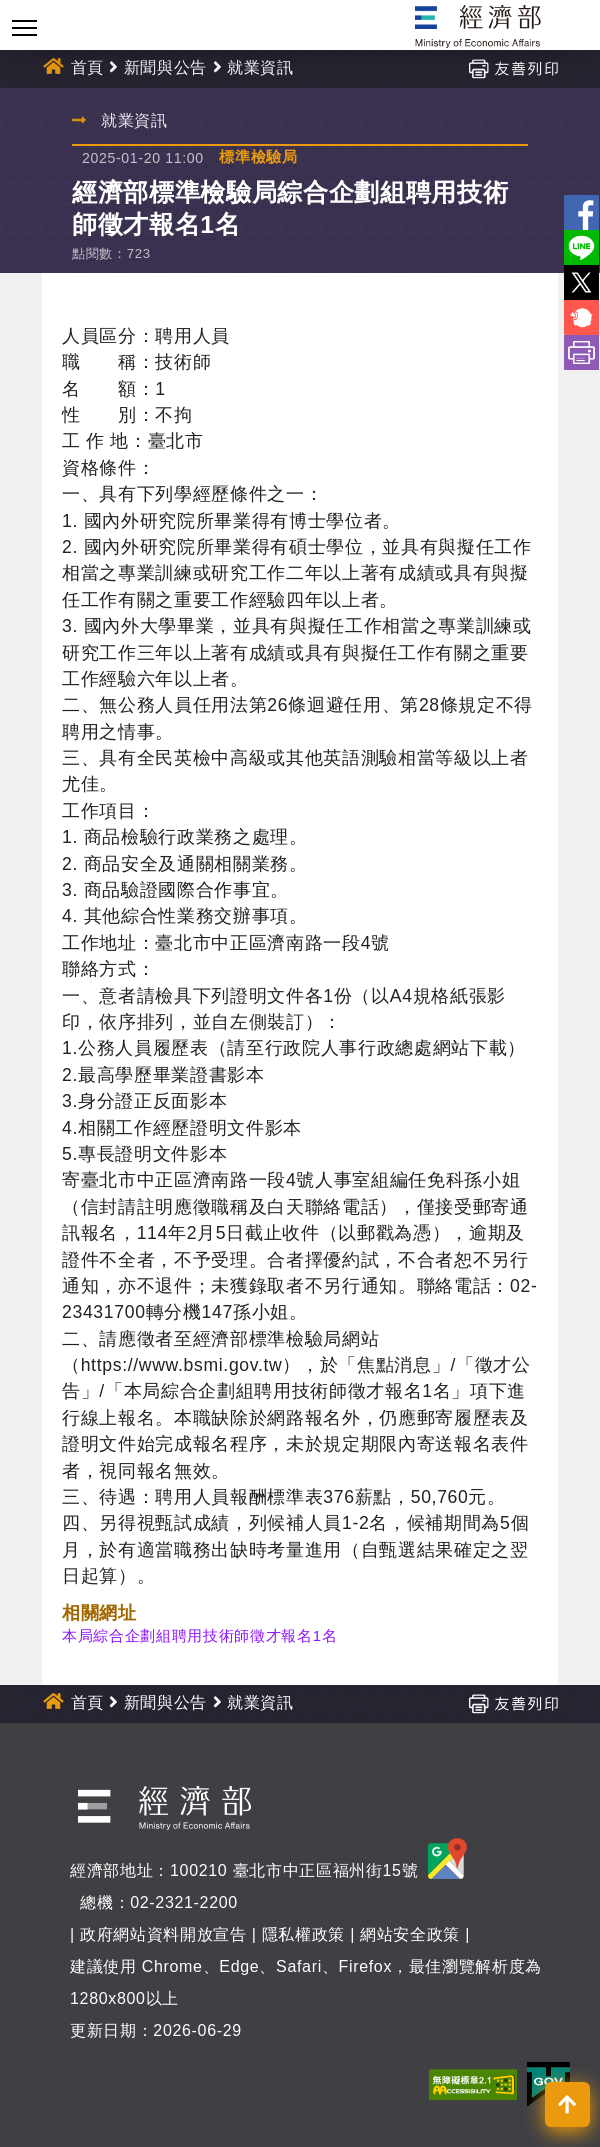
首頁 (87, 67)
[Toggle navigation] (24, 27)
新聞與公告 (165, 67)
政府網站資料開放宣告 (163, 1934)
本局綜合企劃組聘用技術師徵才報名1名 (199, 1635)
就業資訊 (260, 67)
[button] (567, 2104)
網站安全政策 (410, 1934)
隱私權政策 (303, 1934)
